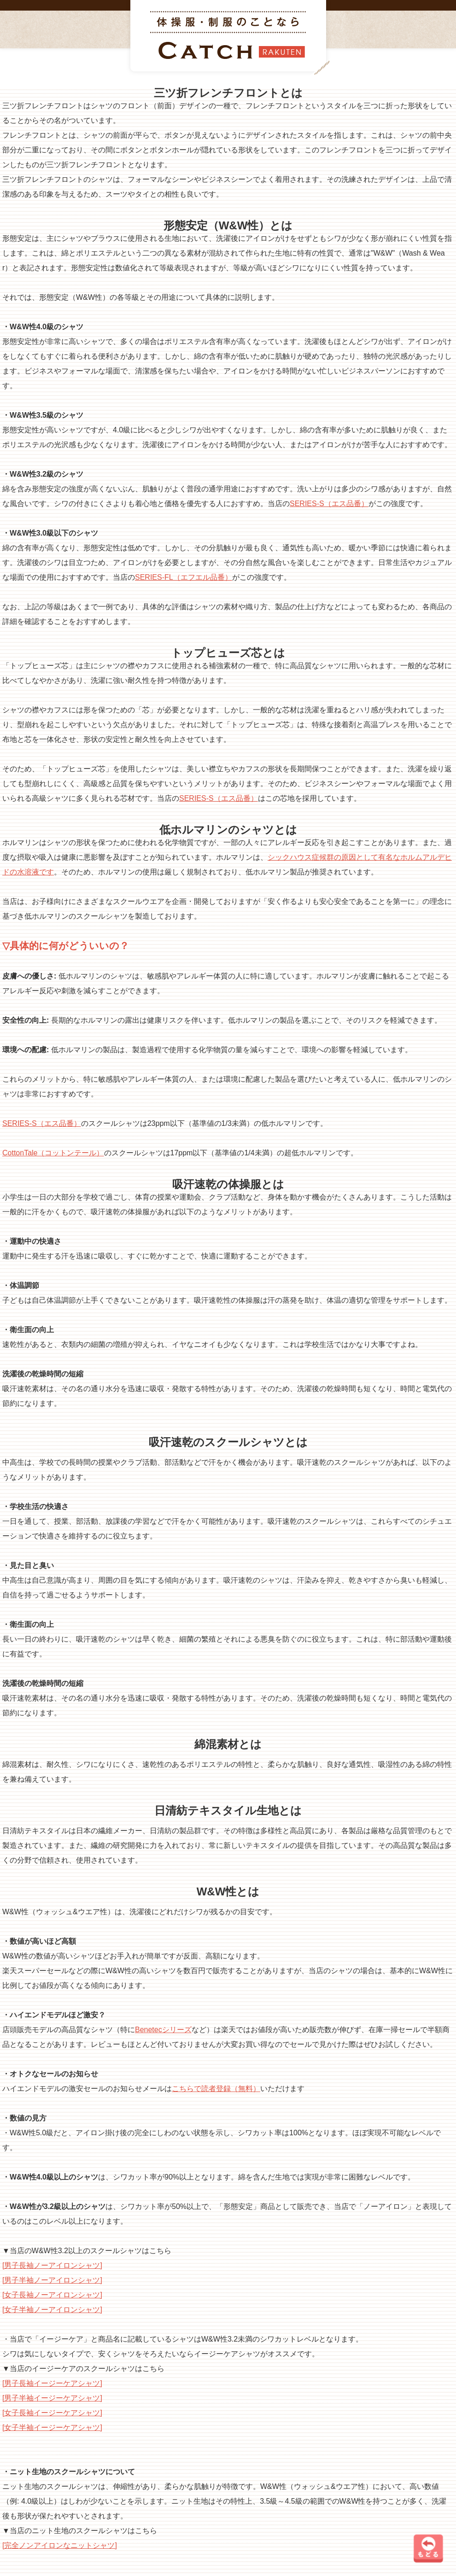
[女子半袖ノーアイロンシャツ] (52, 2310)
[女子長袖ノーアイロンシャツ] (52, 2295)
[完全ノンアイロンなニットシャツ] (59, 2545)
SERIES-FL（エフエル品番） (183, 577)
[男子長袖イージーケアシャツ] (52, 2383)
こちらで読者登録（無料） (216, 2088)
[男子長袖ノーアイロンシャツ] (52, 2265)
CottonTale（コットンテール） (53, 1153)
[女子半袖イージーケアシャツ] (52, 2427)
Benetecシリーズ (163, 2030)
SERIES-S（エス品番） (329, 503)
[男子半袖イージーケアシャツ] (52, 2398)
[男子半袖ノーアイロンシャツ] (52, 2280)
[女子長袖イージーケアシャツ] (52, 2413)
